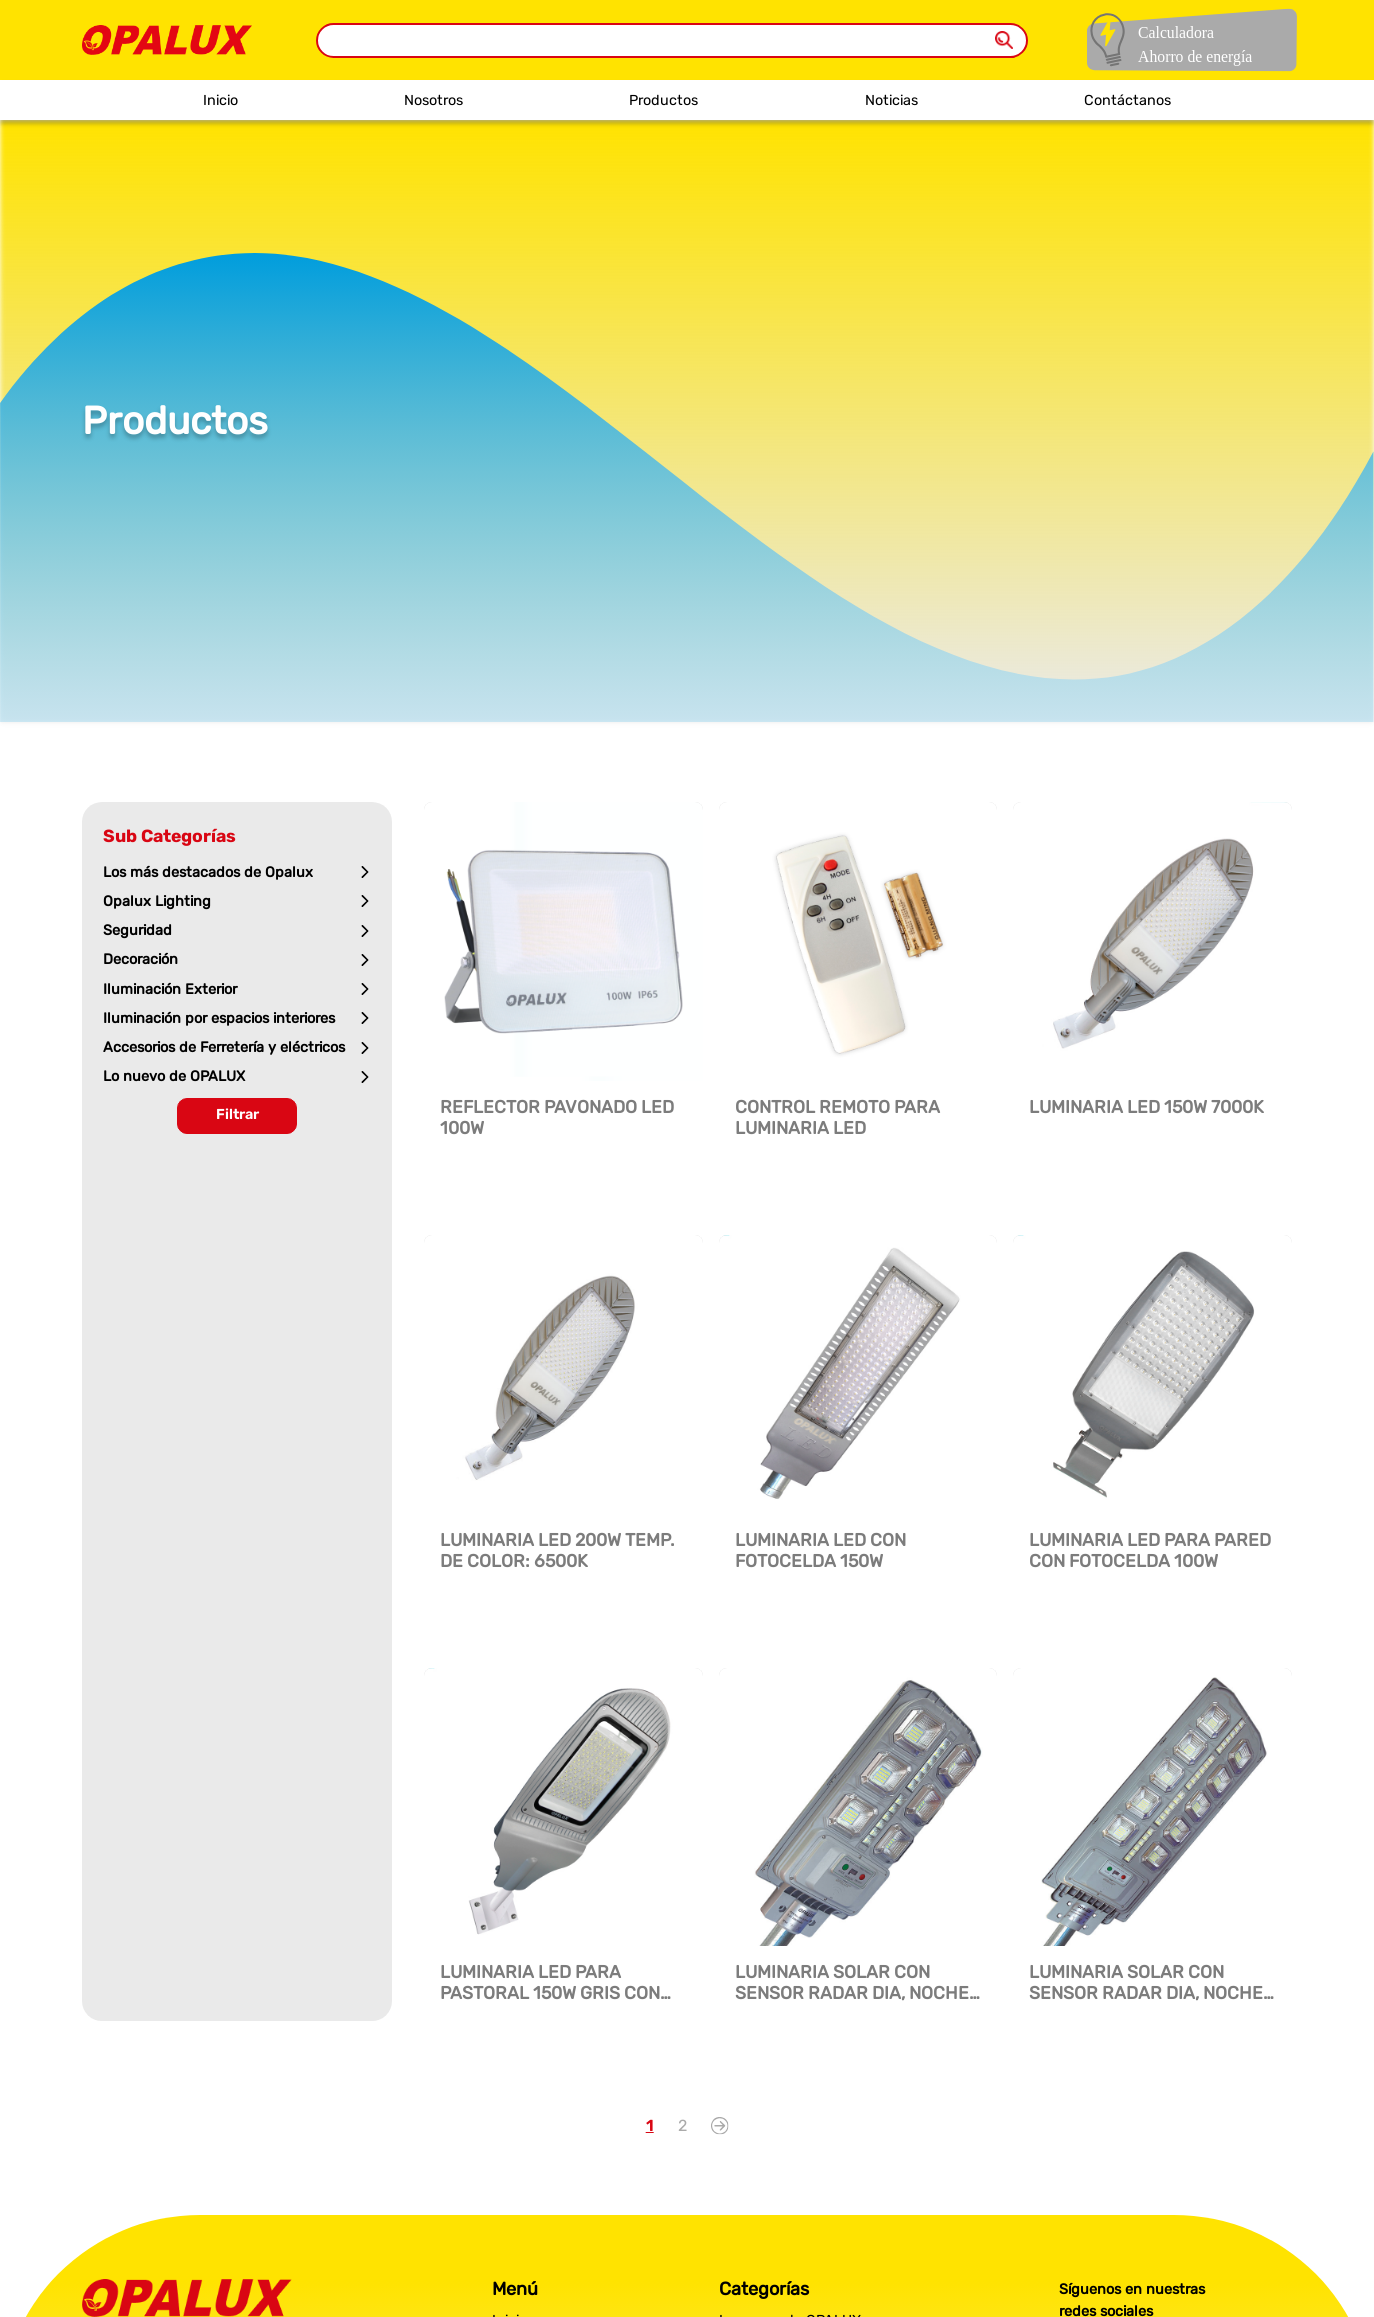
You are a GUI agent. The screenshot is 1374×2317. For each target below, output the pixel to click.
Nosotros (433, 100)
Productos (663, 100)
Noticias (891, 100)
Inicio (220, 100)
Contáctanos (1127, 100)
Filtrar (237, 1114)
